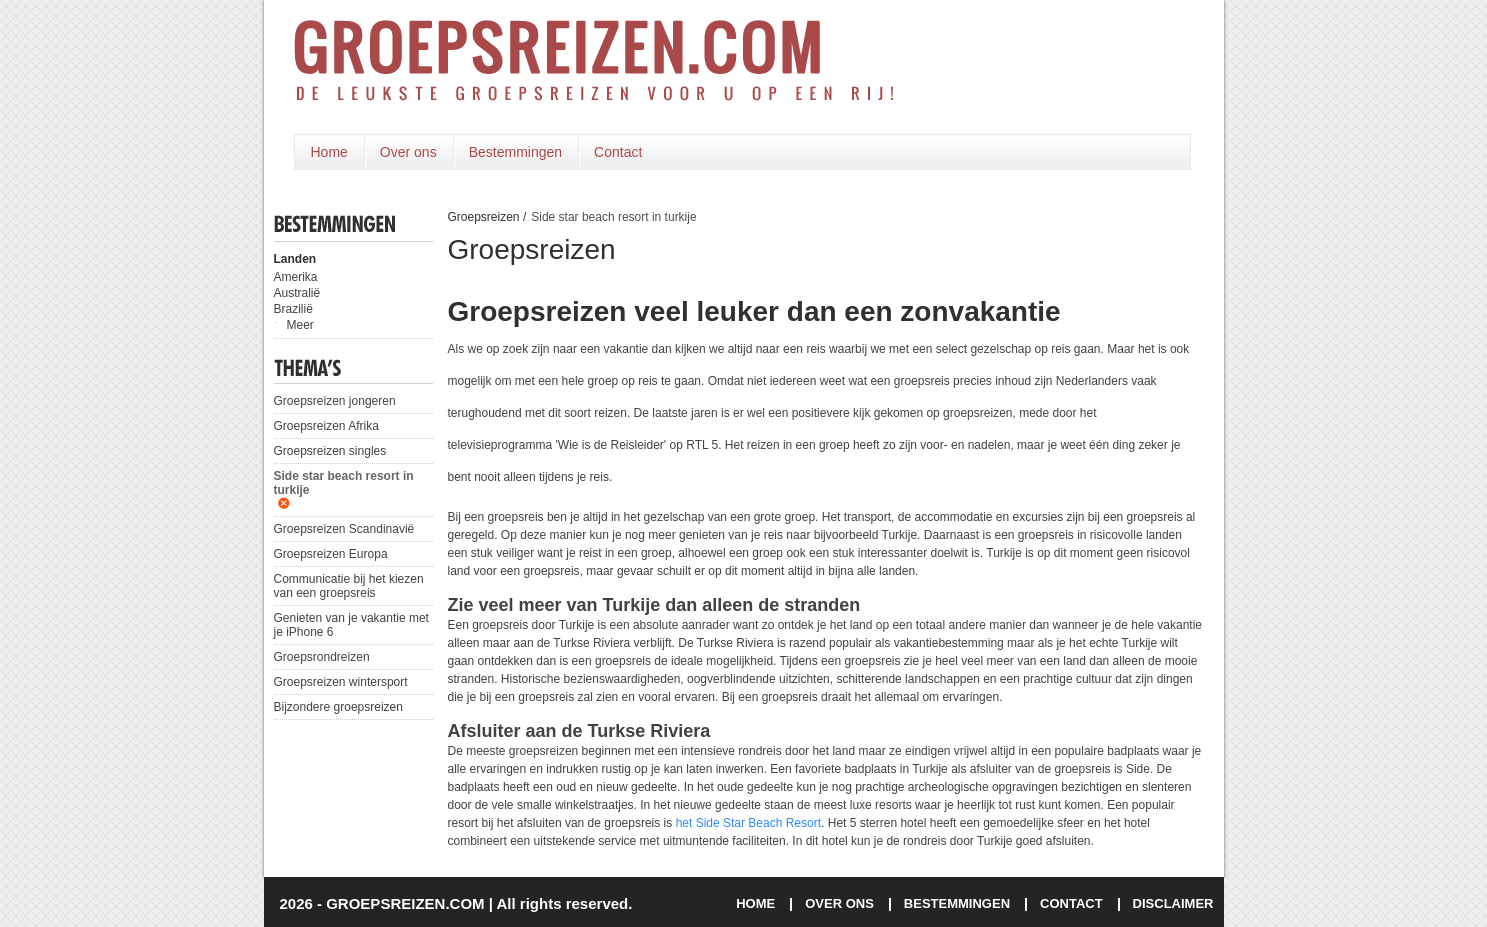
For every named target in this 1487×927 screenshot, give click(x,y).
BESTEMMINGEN (957, 903)
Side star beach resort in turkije (344, 483)
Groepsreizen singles (330, 451)
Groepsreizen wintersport (341, 682)
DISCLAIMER (1173, 903)
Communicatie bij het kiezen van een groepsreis (349, 586)
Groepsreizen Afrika (326, 426)
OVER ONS (839, 903)
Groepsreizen (484, 217)
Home (329, 152)
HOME (755, 903)
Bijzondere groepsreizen (338, 707)
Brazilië (293, 309)
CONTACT (1071, 903)
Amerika (296, 277)
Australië (297, 293)
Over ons (408, 152)
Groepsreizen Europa (331, 554)
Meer (300, 325)
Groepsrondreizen (322, 657)
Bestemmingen (515, 152)
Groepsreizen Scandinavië (344, 529)
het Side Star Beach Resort (748, 823)
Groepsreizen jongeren (335, 401)
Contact (618, 152)
